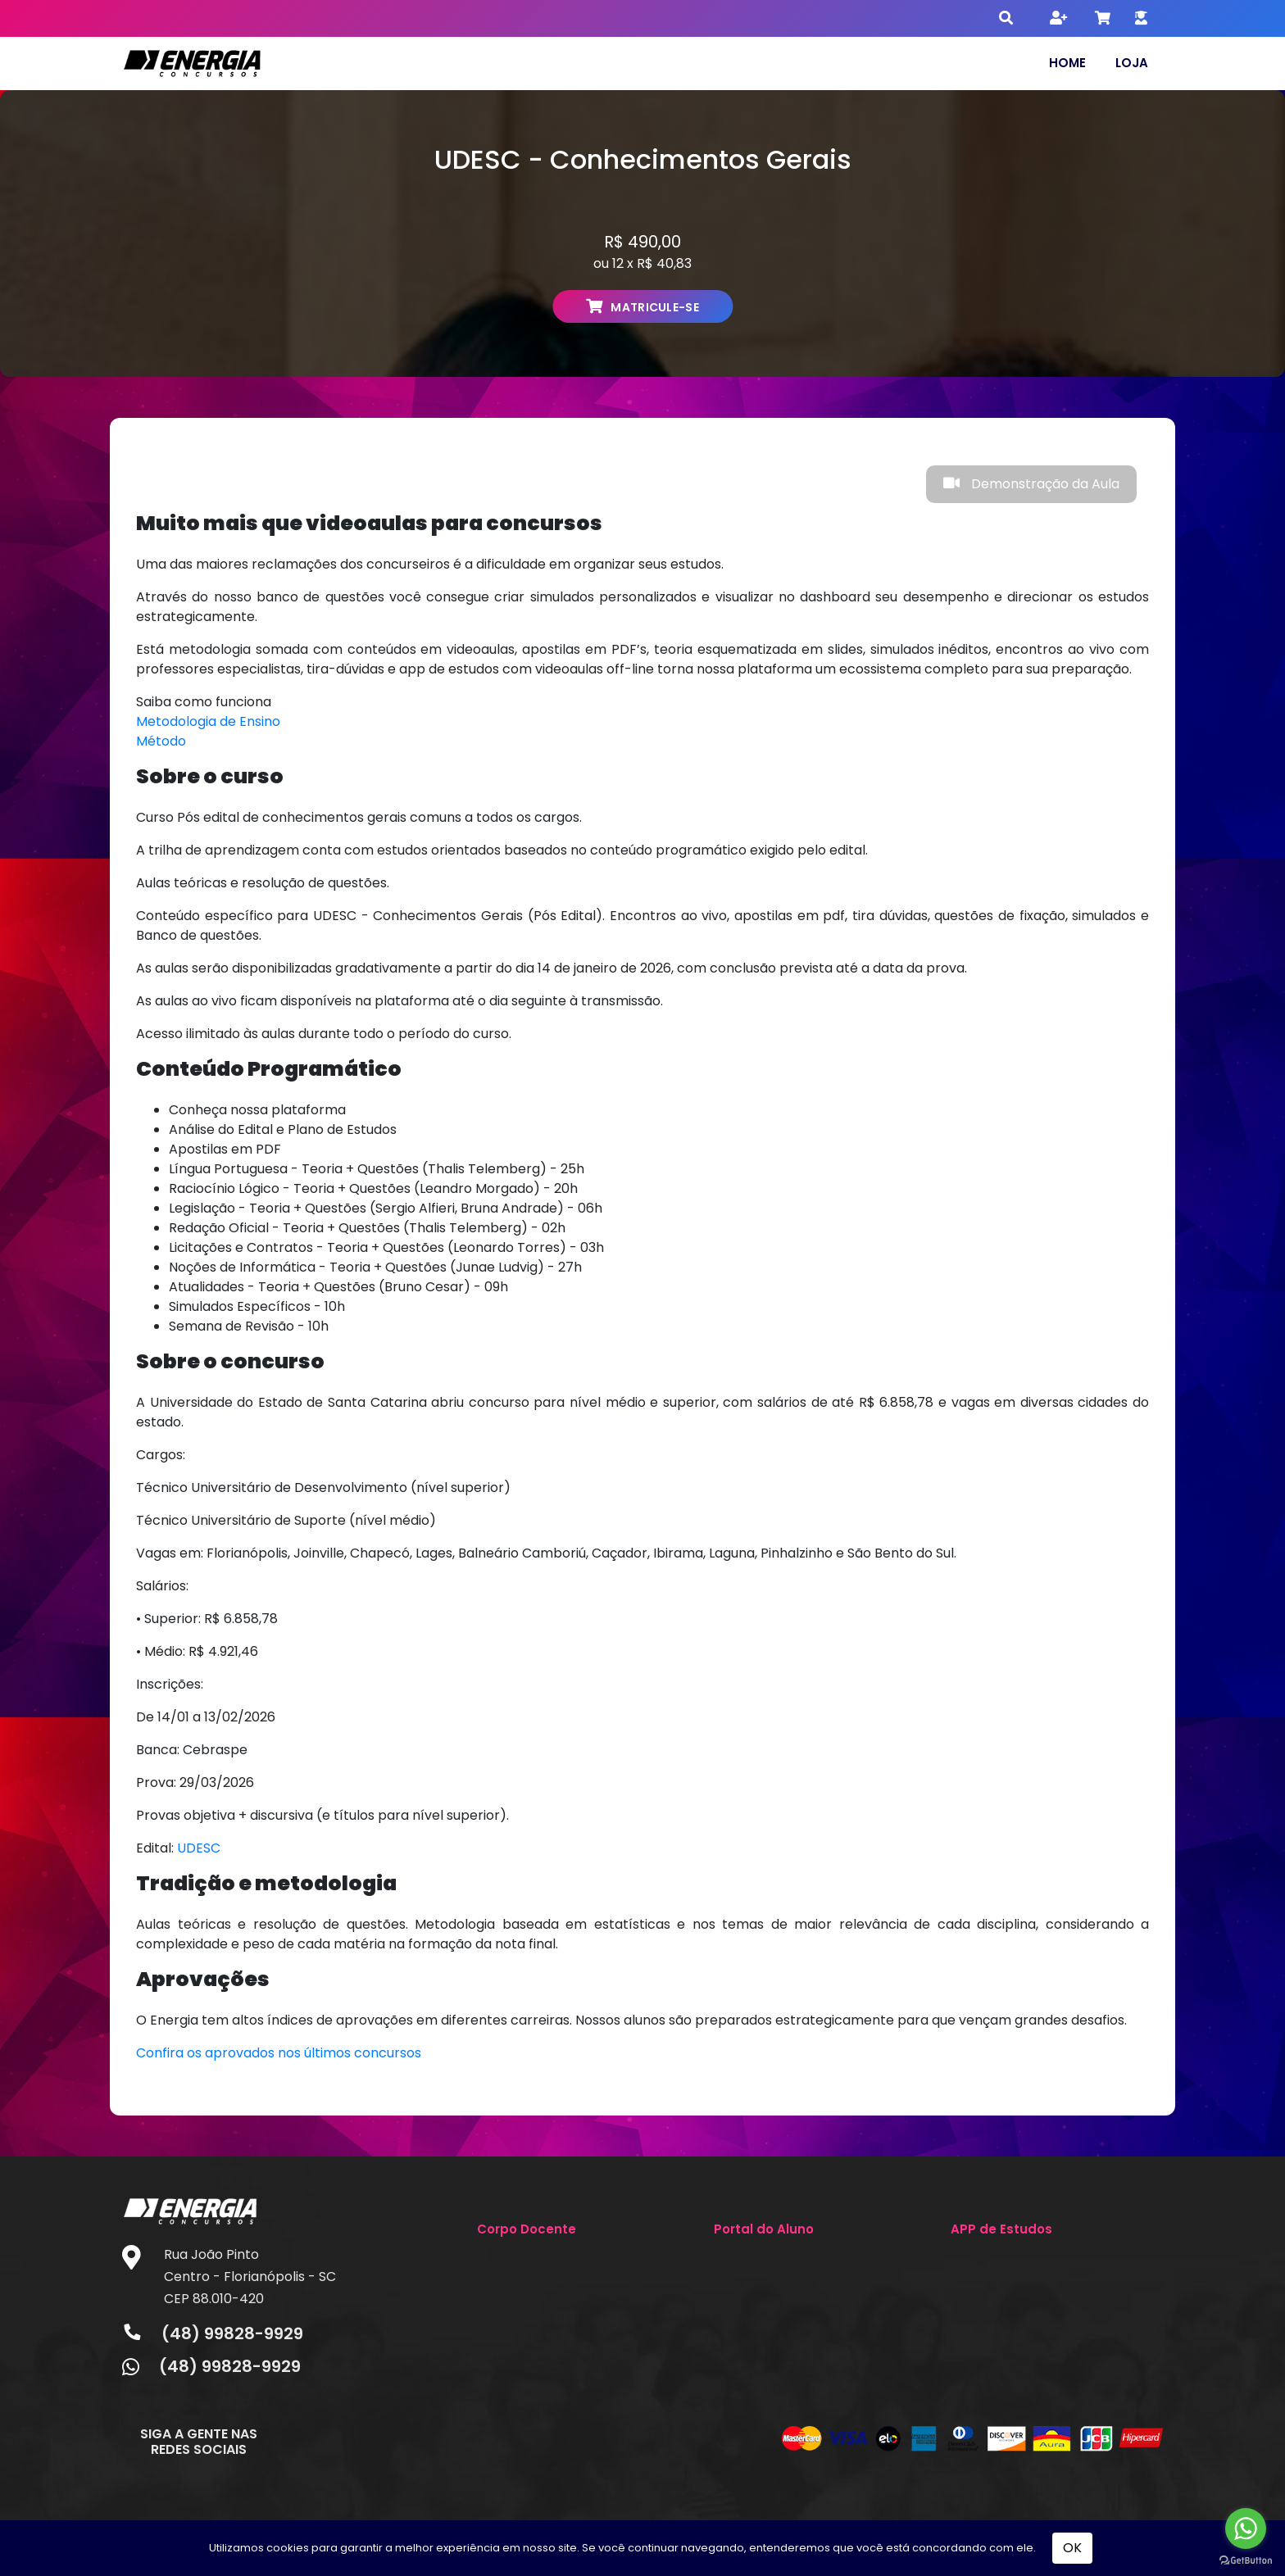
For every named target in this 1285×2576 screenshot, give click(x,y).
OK (1072, 2547)
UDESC (198, 1848)
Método (161, 741)
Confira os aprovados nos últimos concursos (278, 2052)
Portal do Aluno (764, 2229)
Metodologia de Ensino (208, 721)
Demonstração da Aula (1031, 483)
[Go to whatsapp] (1245, 2528)
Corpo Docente (526, 2229)
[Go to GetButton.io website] (1245, 2560)
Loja (1131, 62)
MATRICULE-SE (642, 306)
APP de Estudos (1001, 2229)
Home (1067, 62)
